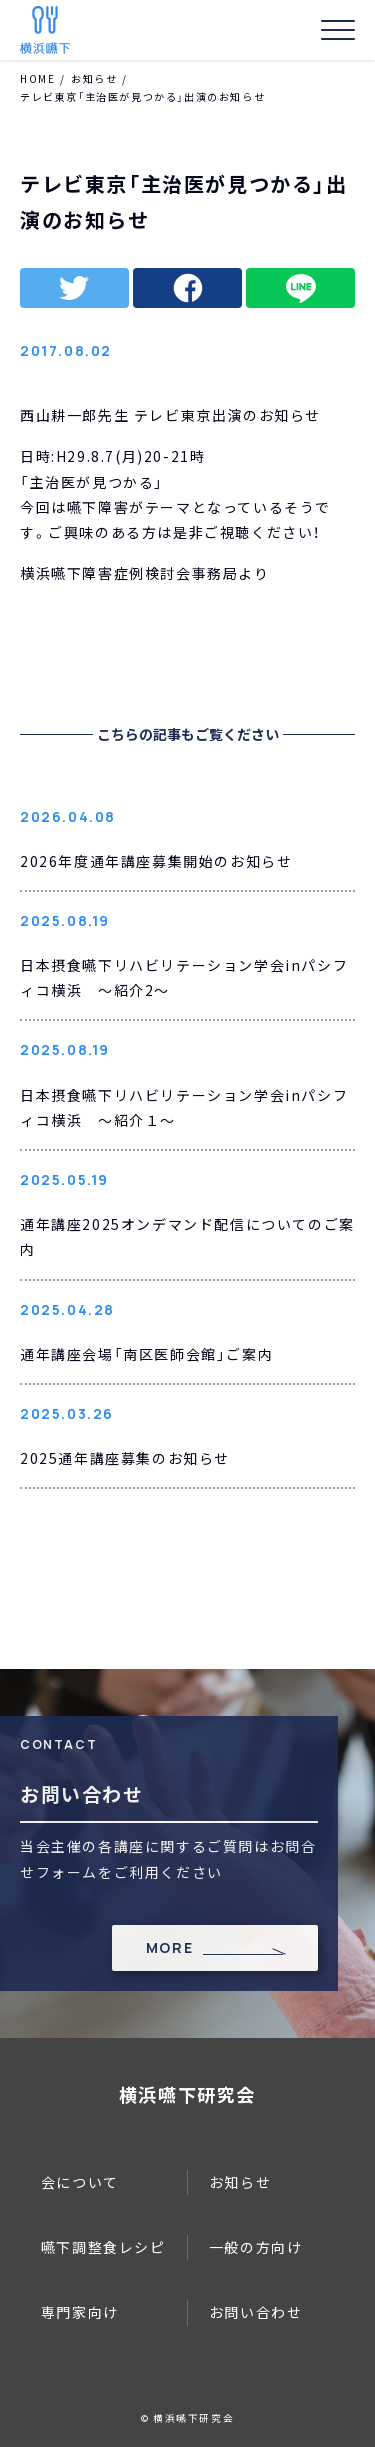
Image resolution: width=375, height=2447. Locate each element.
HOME (37, 78)
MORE (169, 1947)
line (300, 288)
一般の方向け (256, 2247)
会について (80, 2182)
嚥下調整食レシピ (103, 2247)
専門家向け (80, 2312)
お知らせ (94, 78)
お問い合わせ (256, 2312)
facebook (187, 288)
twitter (74, 288)
